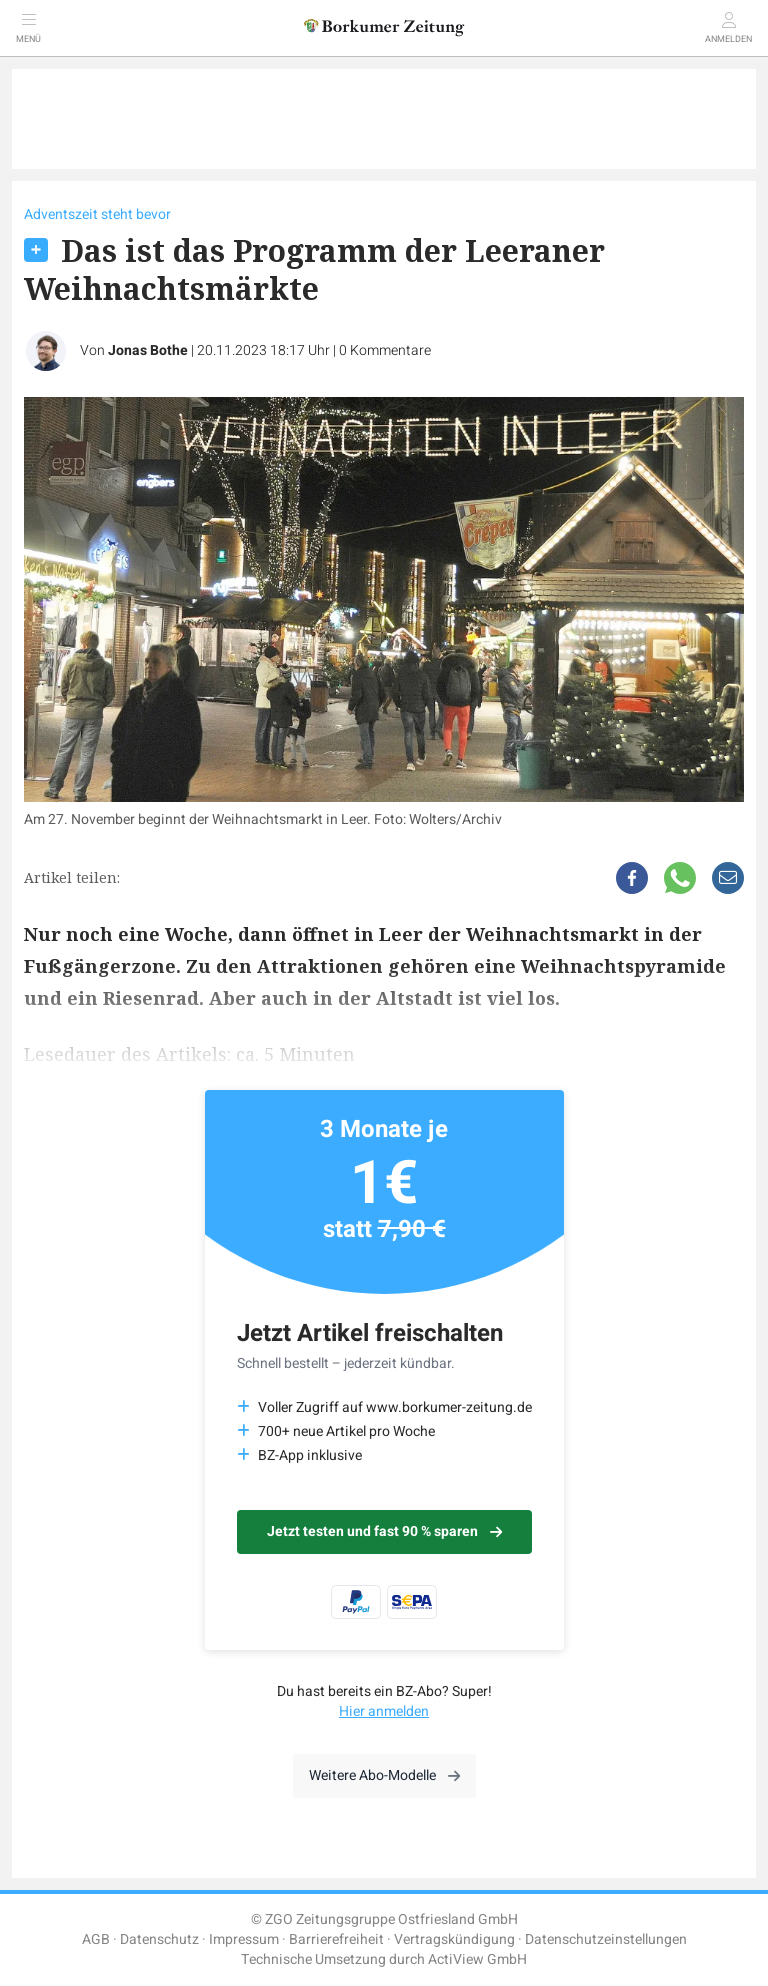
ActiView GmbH (477, 1959)
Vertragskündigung (454, 1939)
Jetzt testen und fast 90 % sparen (384, 1531)
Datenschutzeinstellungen (606, 1939)
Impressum (244, 1939)
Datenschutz (159, 1939)
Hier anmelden (384, 1711)
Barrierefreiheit (336, 1939)
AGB (96, 1939)
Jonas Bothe (148, 350)
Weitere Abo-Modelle (384, 1775)
